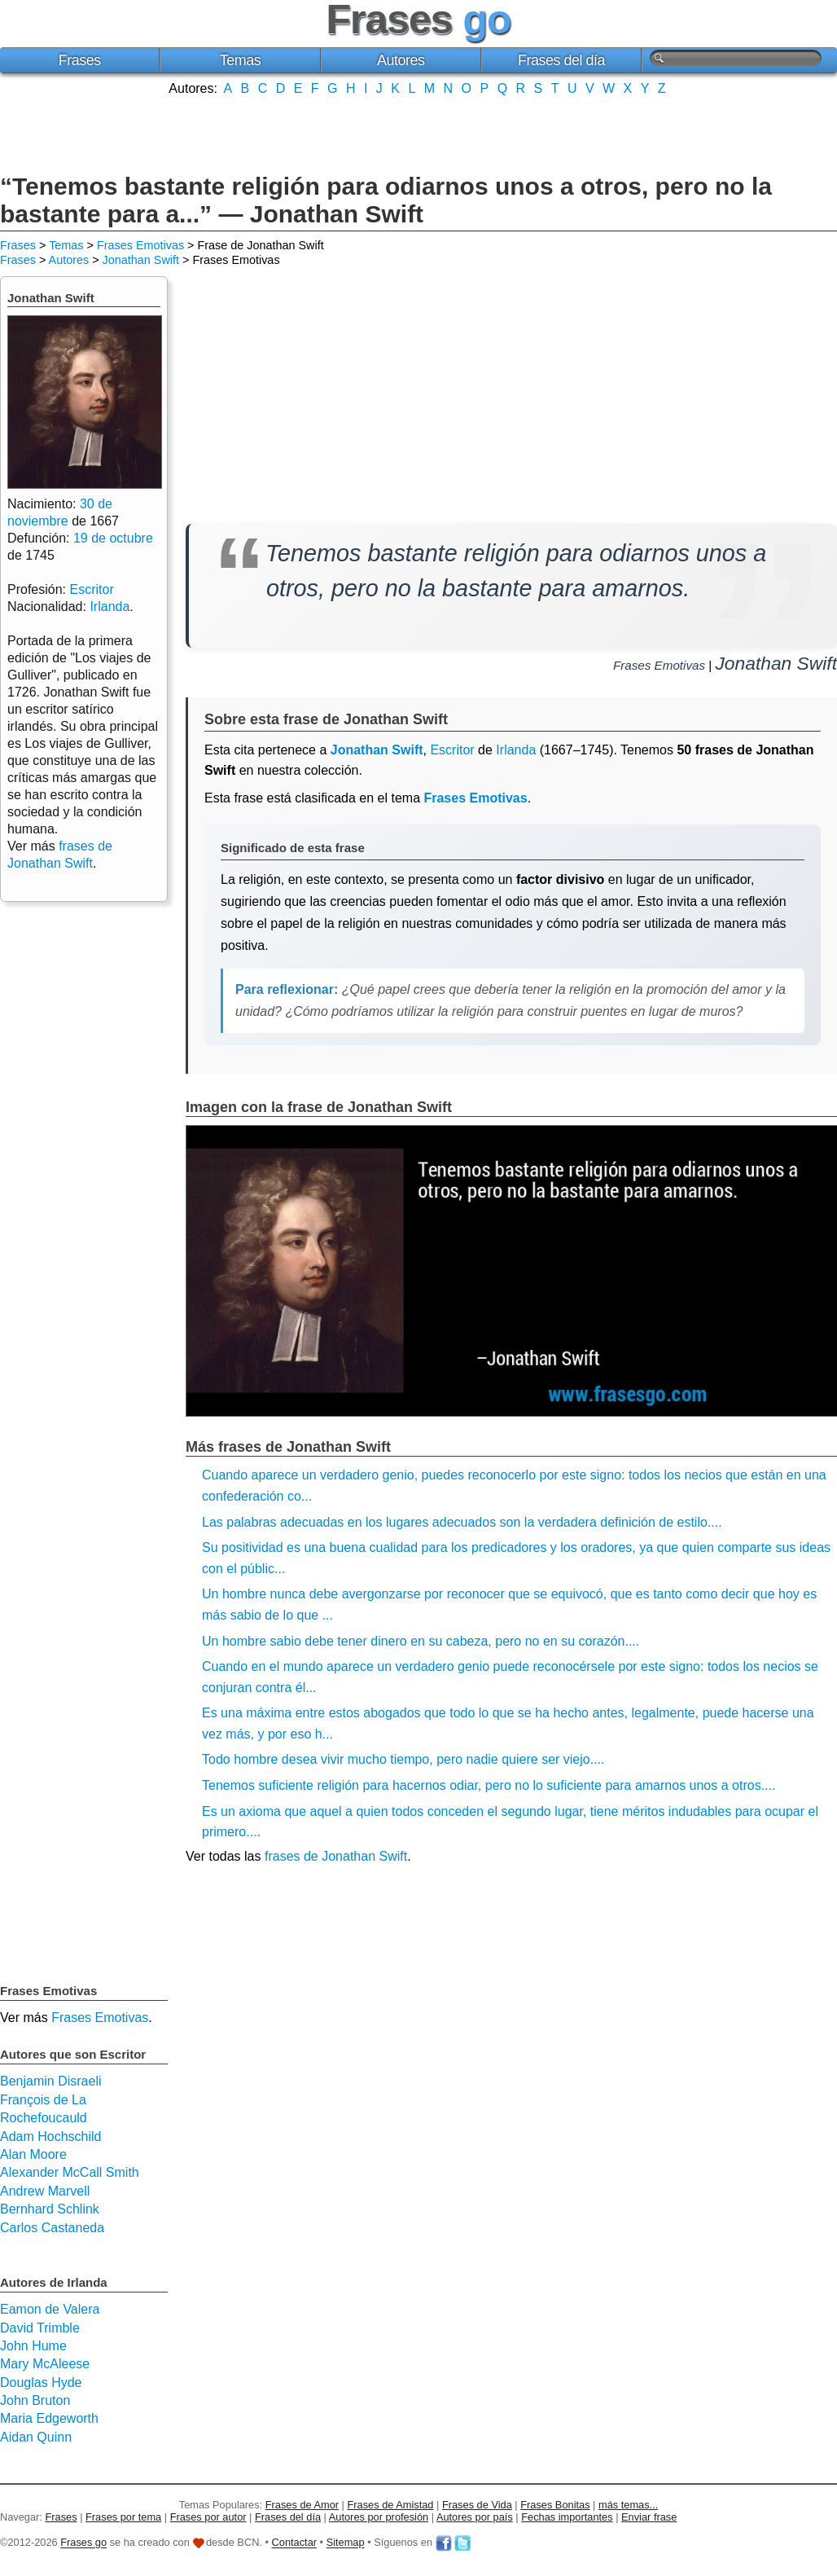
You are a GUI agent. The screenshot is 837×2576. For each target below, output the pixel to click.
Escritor (452, 750)
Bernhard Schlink (49, 2209)
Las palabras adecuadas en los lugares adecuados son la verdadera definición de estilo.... (462, 1522)
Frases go (83, 2543)
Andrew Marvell (45, 2191)
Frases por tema (123, 2517)
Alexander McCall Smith (69, 2172)
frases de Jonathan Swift (336, 1856)
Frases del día (561, 60)
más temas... (628, 2505)
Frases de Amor (302, 2505)
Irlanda (516, 750)
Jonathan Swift (141, 259)
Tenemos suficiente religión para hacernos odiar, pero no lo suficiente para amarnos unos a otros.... (488, 1785)
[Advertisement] (418, 132)
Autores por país (474, 2517)
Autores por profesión (378, 2517)
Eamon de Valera (49, 2309)
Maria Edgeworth (49, 2418)
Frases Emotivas (140, 245)
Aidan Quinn (36, 2437)
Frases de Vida (477, 2505)
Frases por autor (208, 2517)
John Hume (33, 2346)
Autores (401, 60)
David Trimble (40, 2328)
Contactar (294, 2543)
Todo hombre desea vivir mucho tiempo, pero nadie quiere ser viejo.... (403, 1759)
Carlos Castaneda (52, 2228)
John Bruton (35, 2400)
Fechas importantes (566, 2517)
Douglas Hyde (41, 2382)
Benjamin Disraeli (51, 2081)
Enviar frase (649, 2517)
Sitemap (345, 2543)
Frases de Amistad (391, 2505)
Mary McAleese (45, 2364)
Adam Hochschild (51, 2136)
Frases (80, 60)
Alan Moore (33, 2154)
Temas (240, 60)
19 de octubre (113, 538)
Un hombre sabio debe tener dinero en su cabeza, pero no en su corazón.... (420, 1641)
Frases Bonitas (554, 2505)
